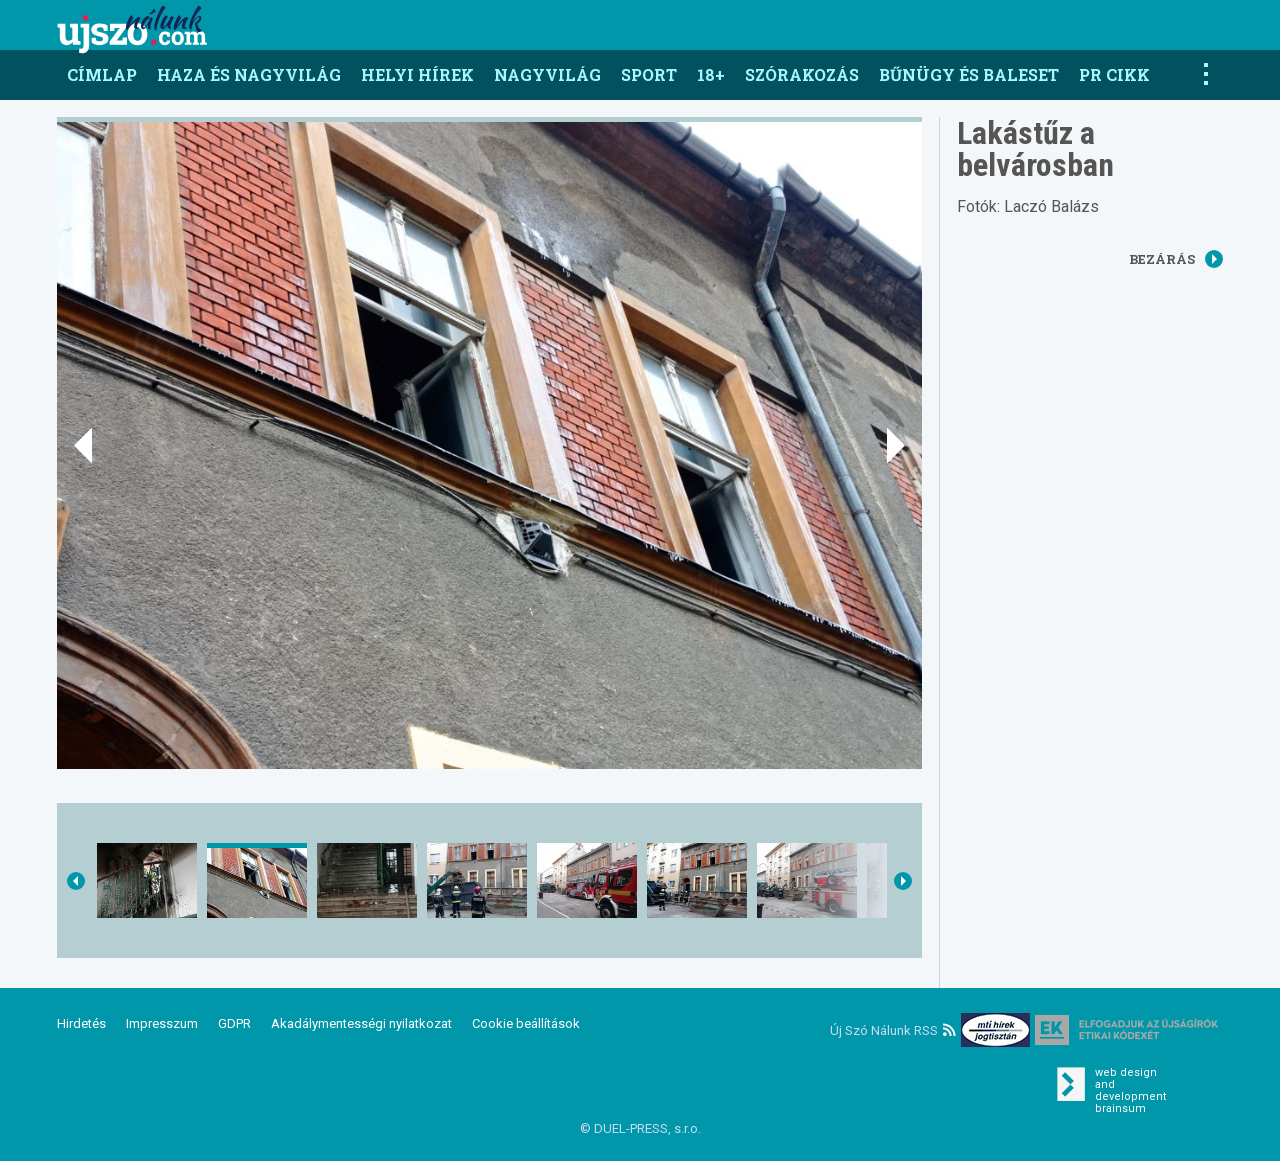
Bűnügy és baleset (969, 74)
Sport (649, 74)
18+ (711, 74)
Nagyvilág (547, 74)
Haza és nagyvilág (249, 74)
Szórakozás (802, 74)
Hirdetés (81, 1023)
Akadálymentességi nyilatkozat (361, 1023)
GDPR (234, 1023)
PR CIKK (1114, 74)
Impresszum (162, 1023)
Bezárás (1176, 259)
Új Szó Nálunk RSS (893, 1030)
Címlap (102, 74)
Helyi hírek (417, 74)
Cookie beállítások (526, 1023)
